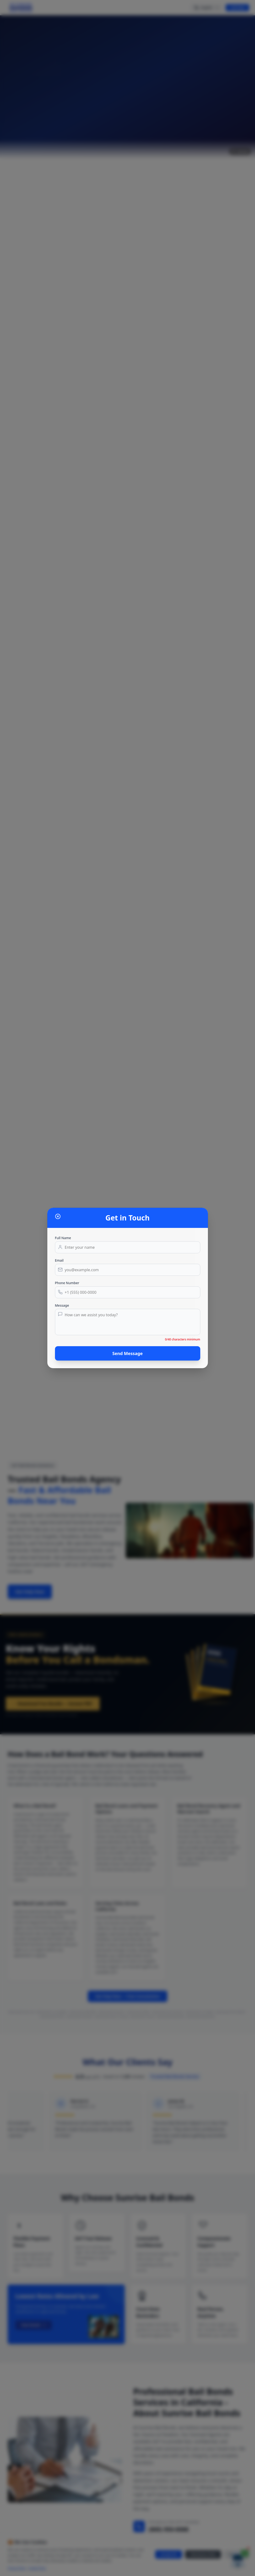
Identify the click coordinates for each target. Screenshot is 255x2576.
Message (62, 1305)
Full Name (63, 1238)
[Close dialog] (58, 1216)
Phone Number (67, 1283)
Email (59, 1260)
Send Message (127, 1353)
